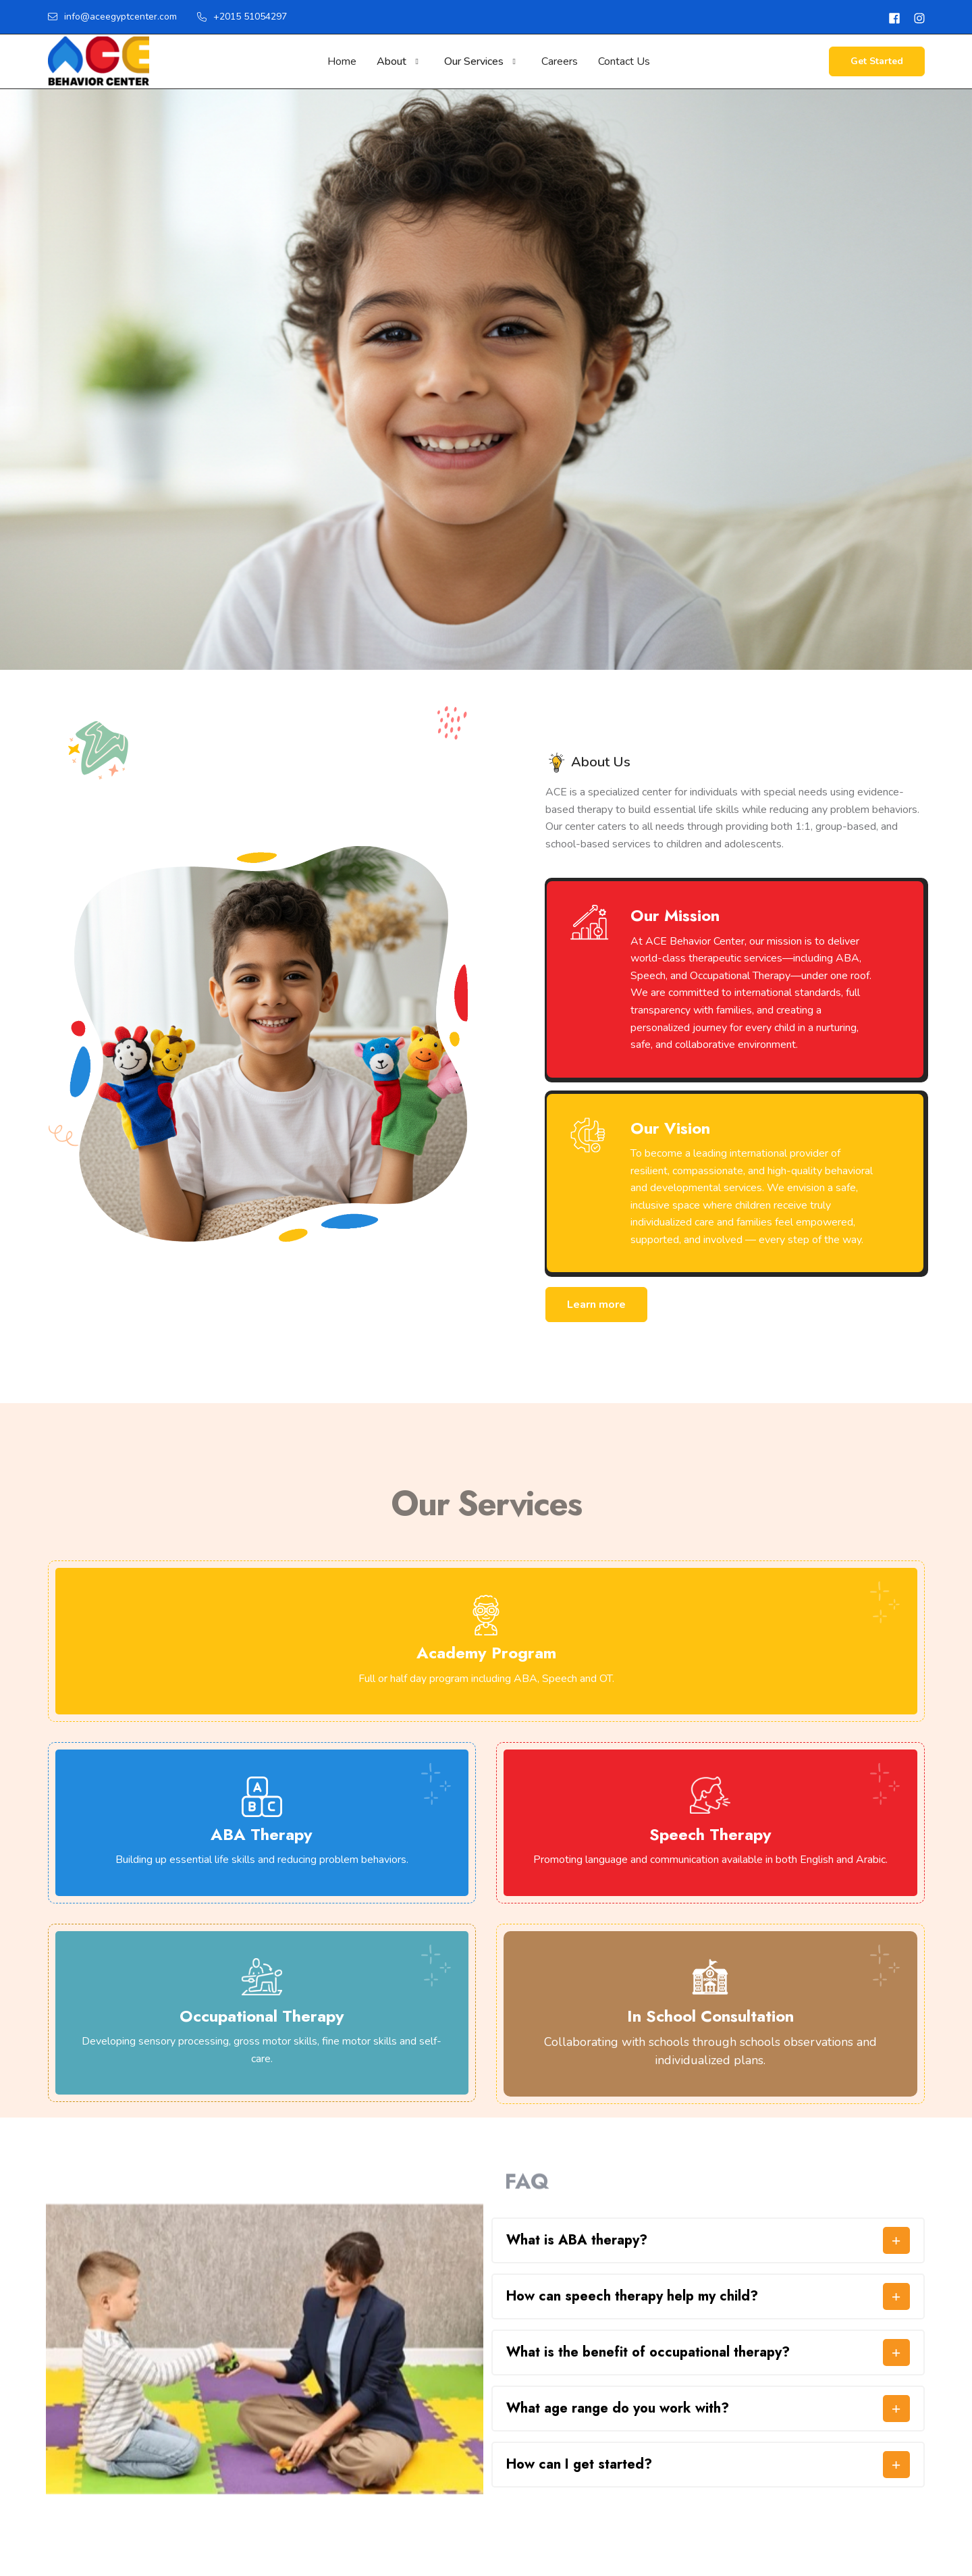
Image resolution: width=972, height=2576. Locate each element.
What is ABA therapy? (576, 2240)
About (391, 61)
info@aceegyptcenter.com (112, 16)
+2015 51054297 (242, 16)
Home (341, 61)
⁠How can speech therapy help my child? (632, 2296)
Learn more (596, 1304)
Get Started (876, 61)
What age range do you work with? (617, 2408)
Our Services (474, 61)
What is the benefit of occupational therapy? (648, 2352)
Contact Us (624, 61)
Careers (559, 61)
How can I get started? (579, 2464)
